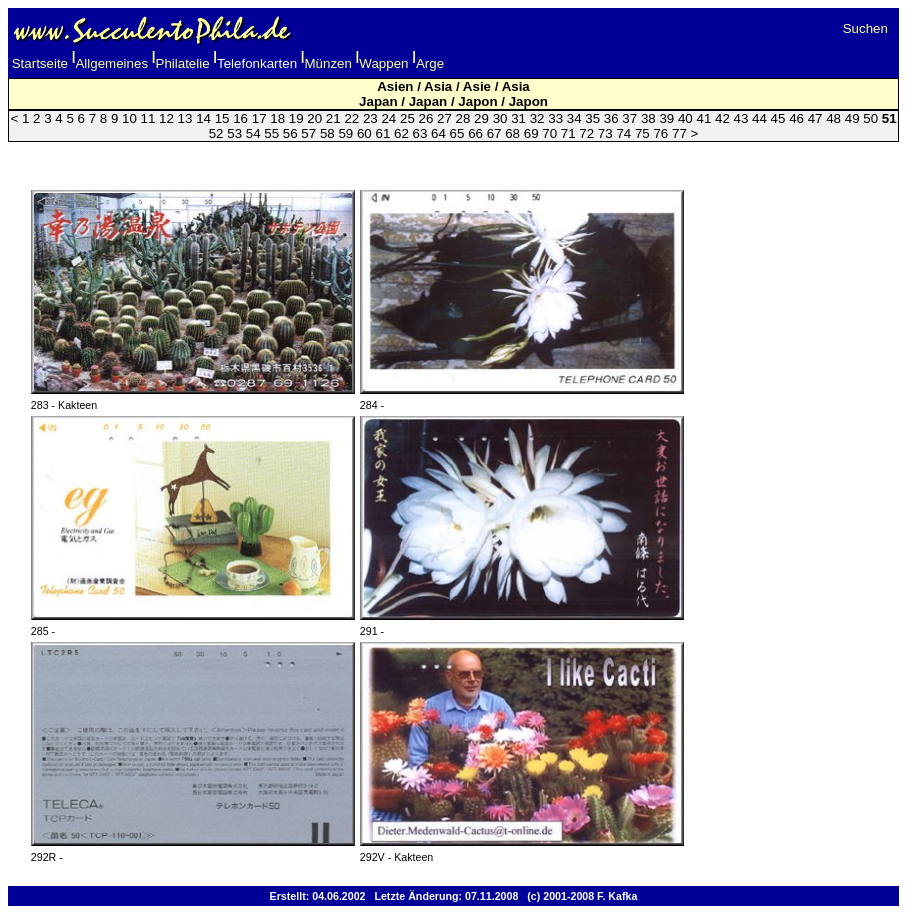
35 (592, 118)
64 (438, 133)
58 (327, 133)
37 (629, 118)
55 (271, 133)
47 (815, 118)
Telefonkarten (257, 63)
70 (549, 133)
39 (666, 118)
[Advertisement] (454, 159)
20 (314, 118)
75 (642, 133)
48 (833, 118)
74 (623, 133)
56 (290, 133)
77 (679, 133)
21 (333, 118)
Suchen (865, 28)
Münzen (328, 63)
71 (568, 133)
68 (512, 133)
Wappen (383, 63)
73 (605, 133)
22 (351, 118)
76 (660, 133)
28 (463, 118)
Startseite (40, 63)
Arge (430, 63)
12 (166, 118)
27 (444, 118)
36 (611, 118)
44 (759, 118)
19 (296, 118)
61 (382, 133)
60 (364, 133)
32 (537, 118)
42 (722, 118)
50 (870, 118)
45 (778, 118)
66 (475, 133)
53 (234, 133)
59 (345, 133)
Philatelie (183, 63)
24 (388, 118)
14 (203, 118)
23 (370, 118)
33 (555, 118)
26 (426, 118)
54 (253, 133)
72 (586, 133)
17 (259, 118)
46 (796, 118)
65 (457, 133)
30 (500, 118)
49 (852, 118)
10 (129, 118)
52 (216, 133)
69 (531, 133)
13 (185, 118)
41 (703, 118)
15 (222, 118)
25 (407, 118)
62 (401, 133)
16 (240, 118)
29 (481, 118)
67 (494, 133)
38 (648, 118)
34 (574, 118)
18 (277, 118)
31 (518, 118)
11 (148, 118)
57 (308, 133)
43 (741, 118)
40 (685, 118)
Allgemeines (111, 63)
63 (420, 133)
